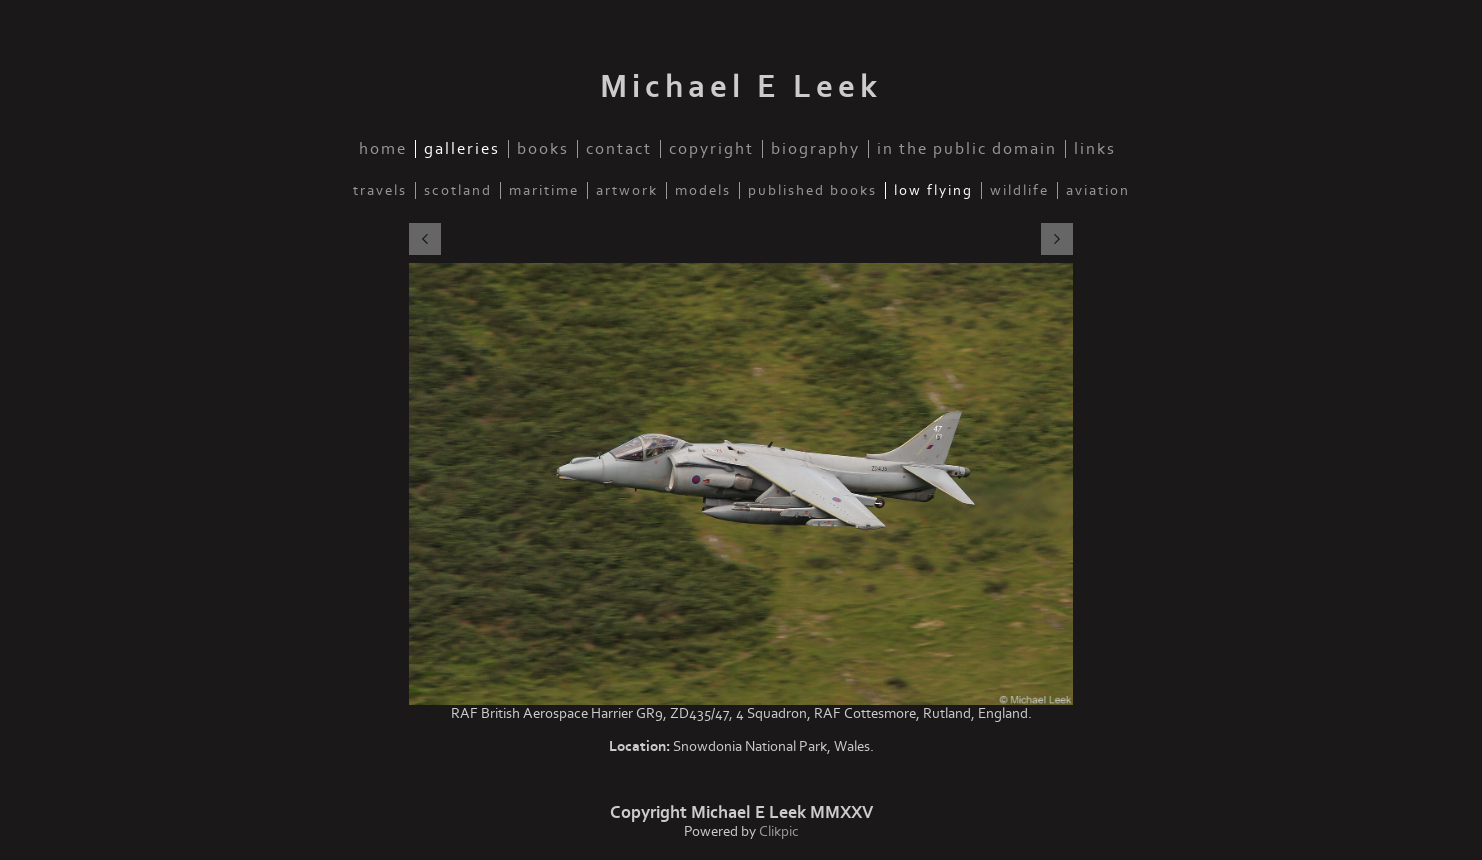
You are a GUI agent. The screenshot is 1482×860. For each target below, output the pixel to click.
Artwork (627, 190)
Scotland (458, 190)
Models (703, 190)
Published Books (812, 190)
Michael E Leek (741, 87)
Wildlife (1019, 190)
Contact (619, 149)
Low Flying (933, 190)
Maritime (544, 190)
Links (1095, 149)
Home (383, 149)
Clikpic (779, 831)
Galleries (462, 149)
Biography (815, 149)
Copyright (711, 149)
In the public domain (967, 149)
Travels (380, 190)
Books (543, 149)
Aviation (1098, 190)
